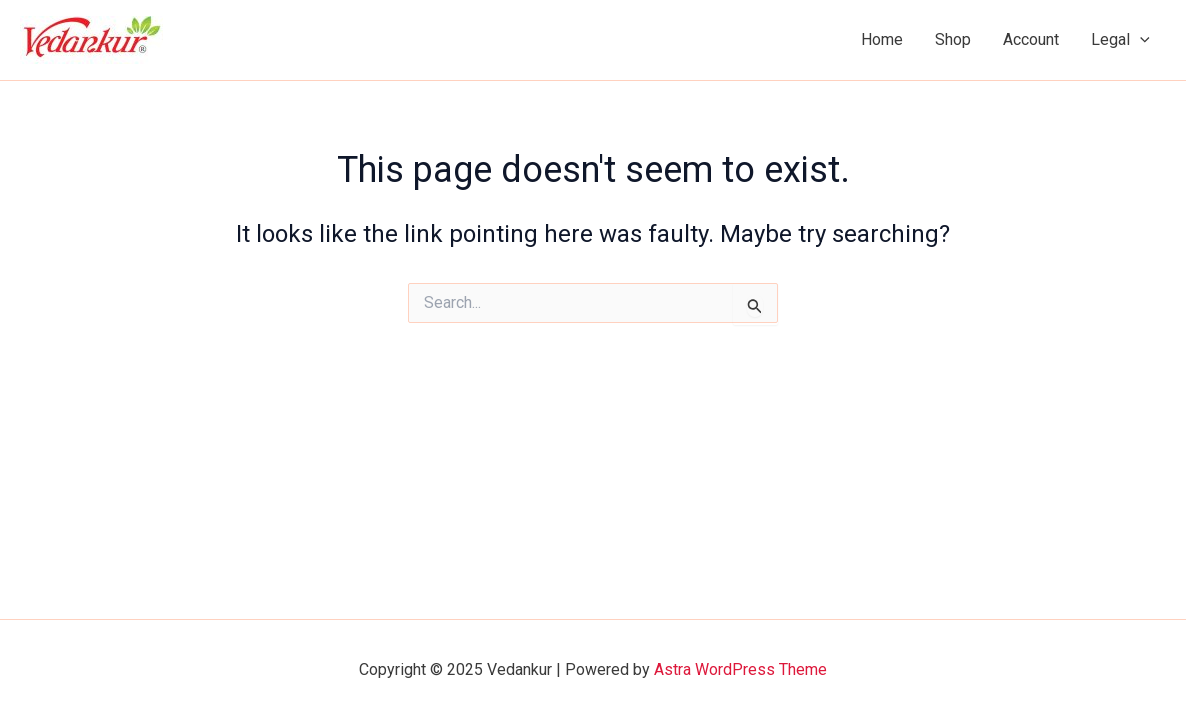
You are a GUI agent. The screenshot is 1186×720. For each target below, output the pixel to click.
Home (882, 39)
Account (1031, 39)
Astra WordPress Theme (740, 669)
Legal (1120, 40)
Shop (953, 39)
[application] (1140, 40)
